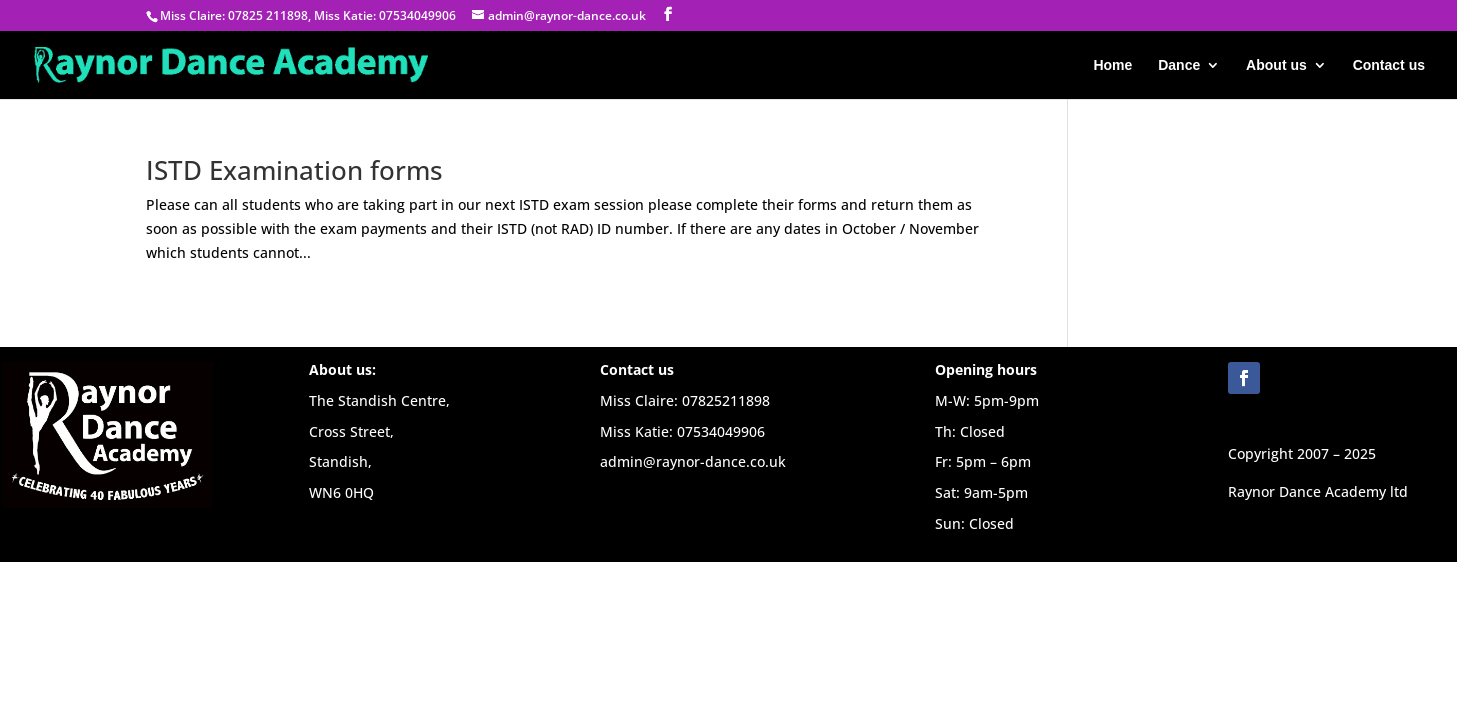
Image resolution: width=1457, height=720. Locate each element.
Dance (1179, 65)
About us (1276, 65)
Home (1112, 65)
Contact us (1389, 65)
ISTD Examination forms (294, 170)
